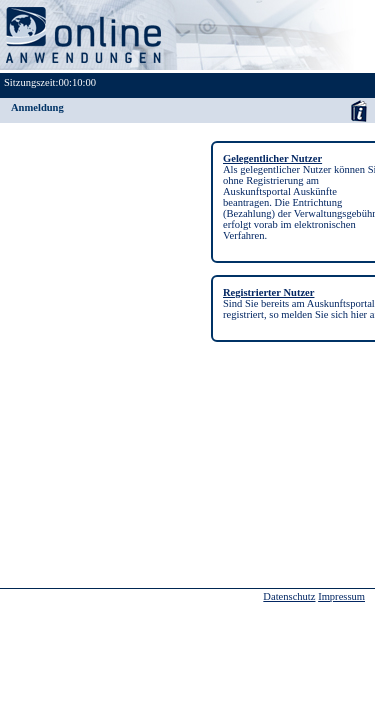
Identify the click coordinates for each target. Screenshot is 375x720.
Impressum (341, 596)
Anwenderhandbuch (358, 110)
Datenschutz (289, 596)
